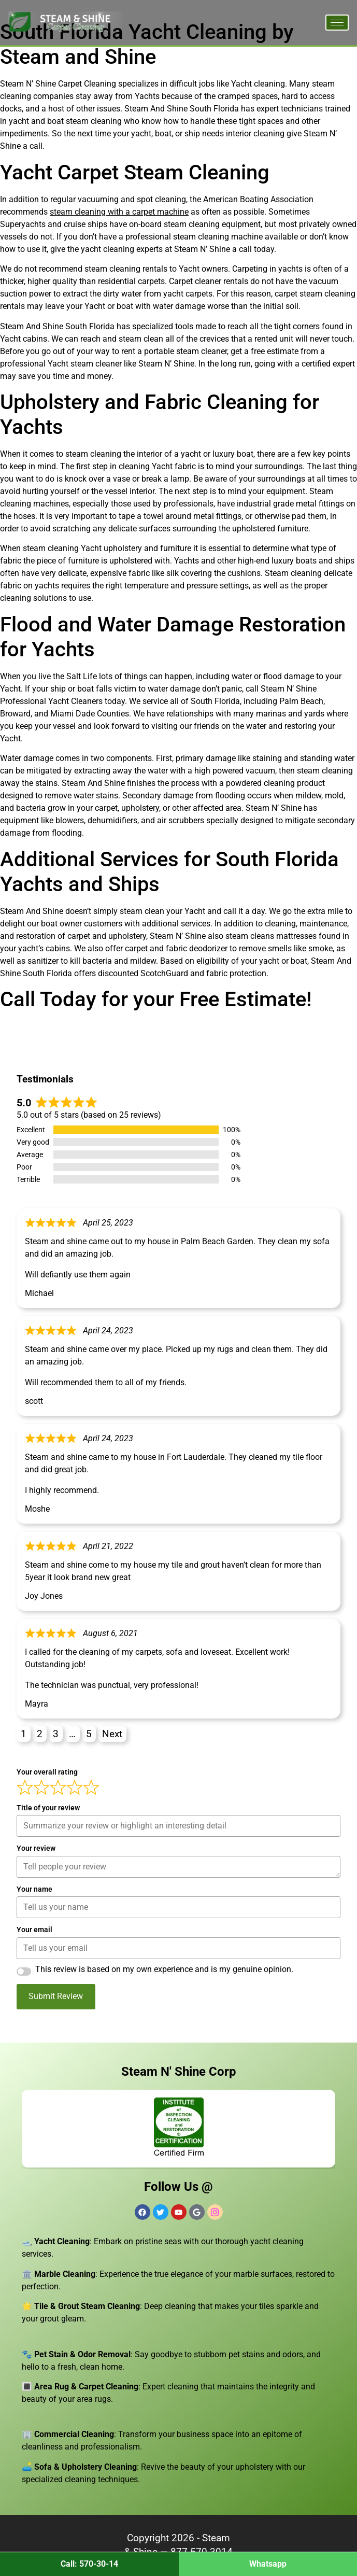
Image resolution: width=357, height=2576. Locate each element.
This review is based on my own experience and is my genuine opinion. (164, 1969)
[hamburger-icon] (337, 23)
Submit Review (55, 1996)
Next (112, 1734)
